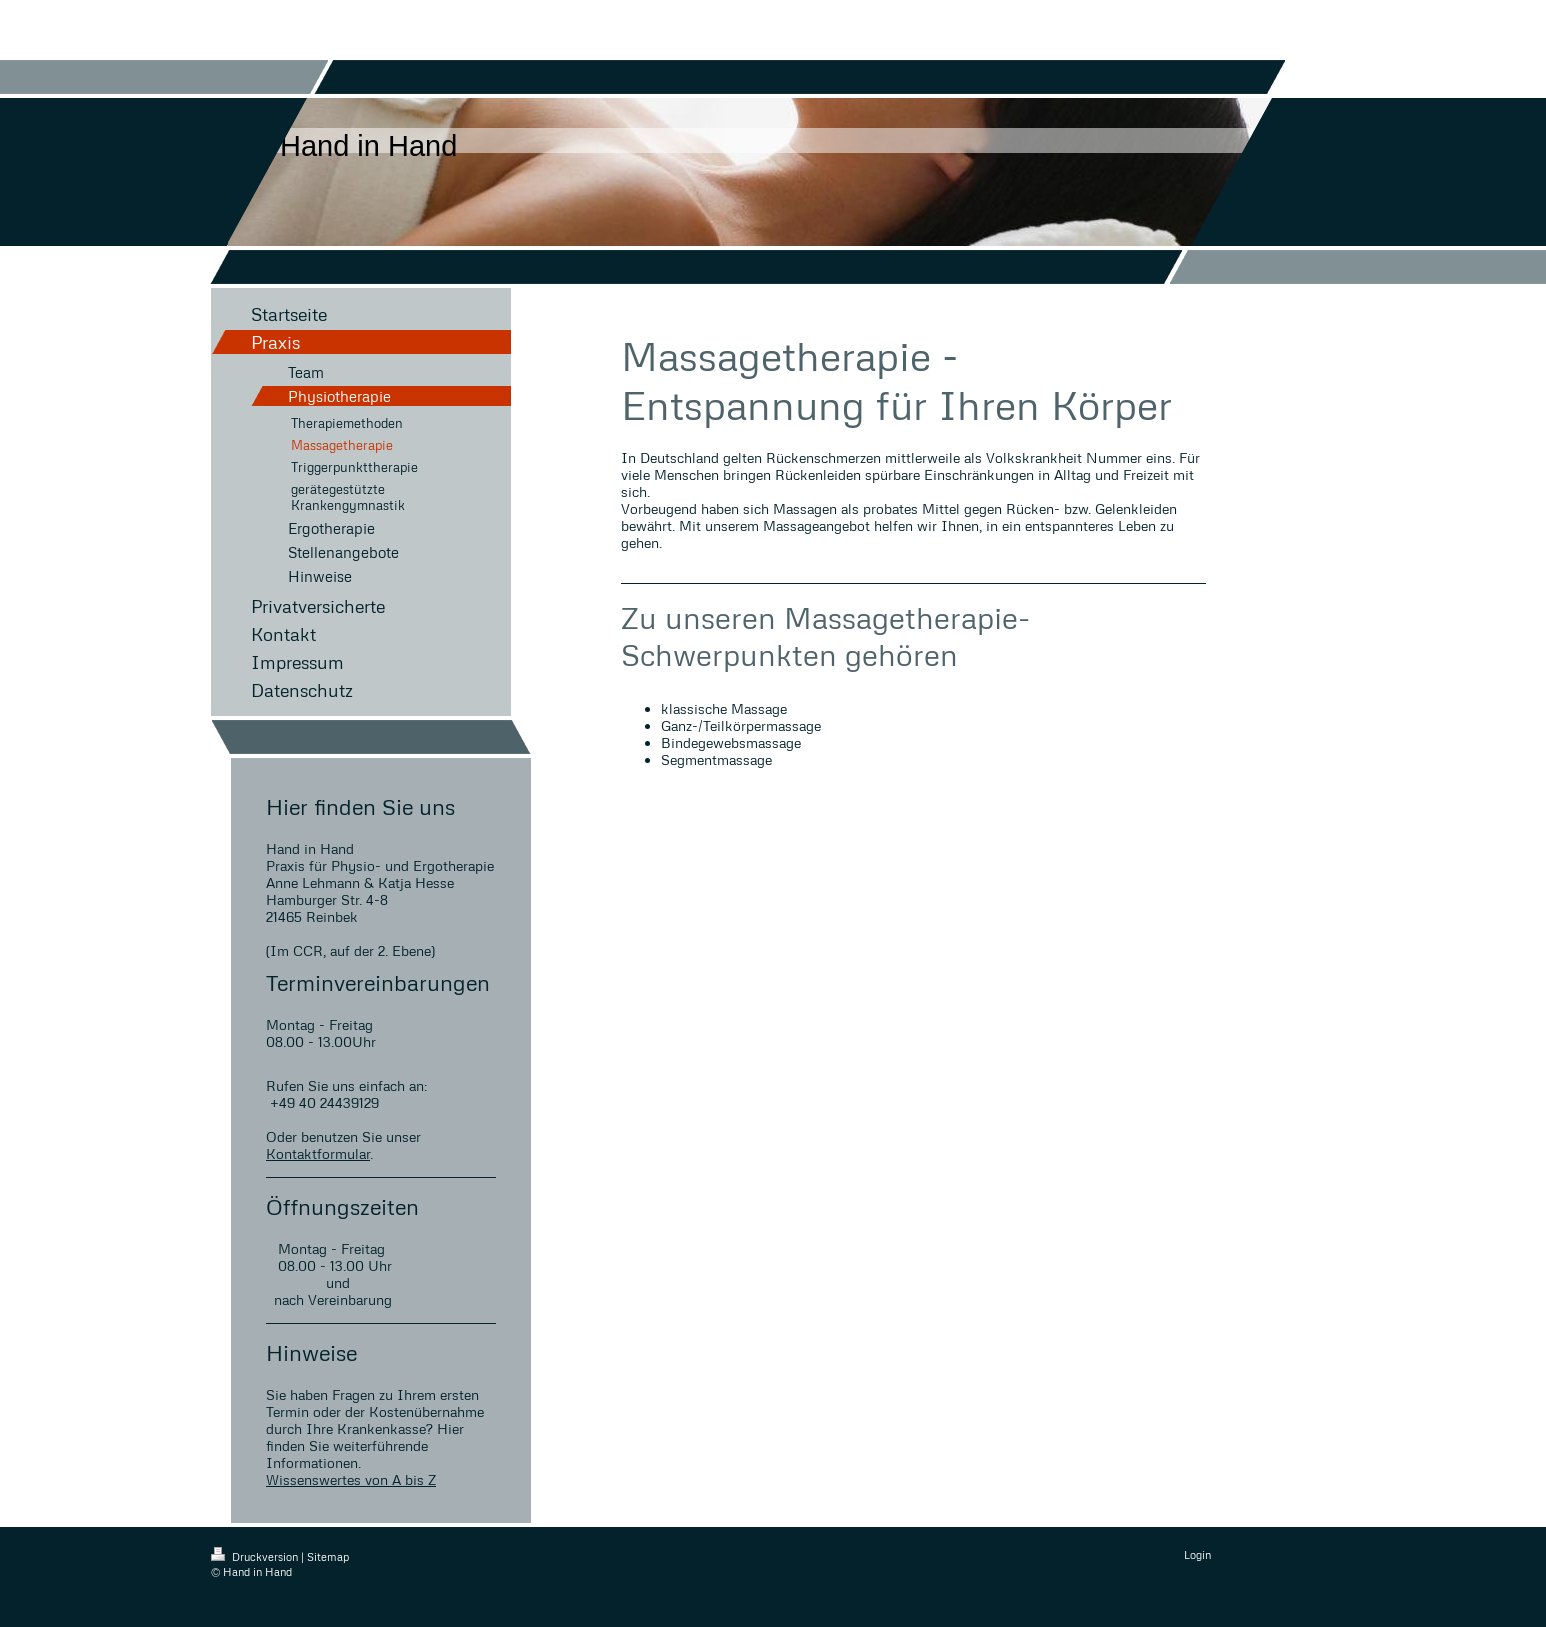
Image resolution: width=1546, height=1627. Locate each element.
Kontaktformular (318, 1153)
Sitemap (328, 1556)
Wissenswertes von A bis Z (351, 1479)
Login (1197, 1554)
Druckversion (256, 1556)
